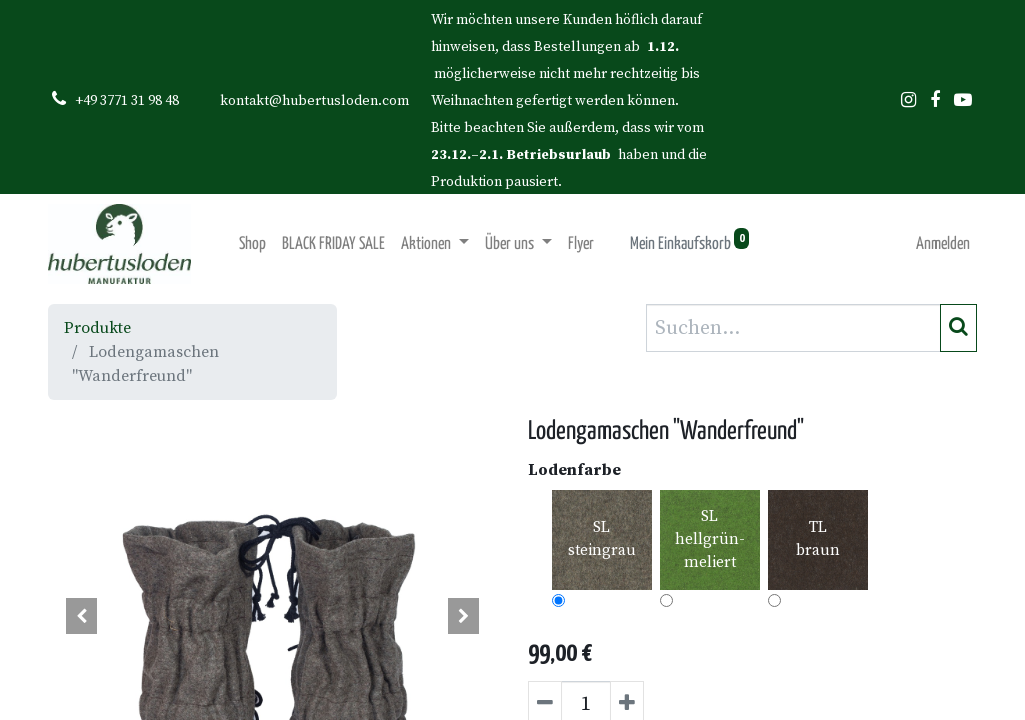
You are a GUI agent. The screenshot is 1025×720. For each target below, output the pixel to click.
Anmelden (943, 244)
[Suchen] (958, 328)
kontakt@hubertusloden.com (314, 101)
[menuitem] (252, 244)
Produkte (97, 328)
